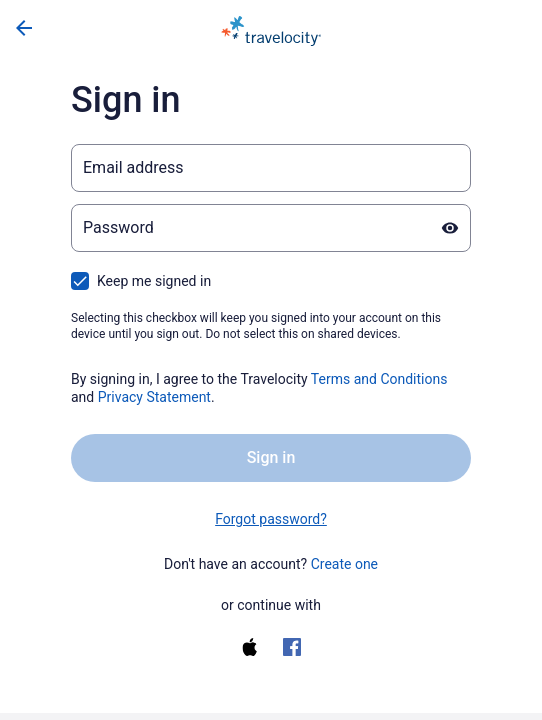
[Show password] (450, 228)
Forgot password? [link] (271, 519)
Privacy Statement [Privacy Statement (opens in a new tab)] (154, 397)
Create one (344, 564)
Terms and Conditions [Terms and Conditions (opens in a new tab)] (379, 379)
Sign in (271, 457)
